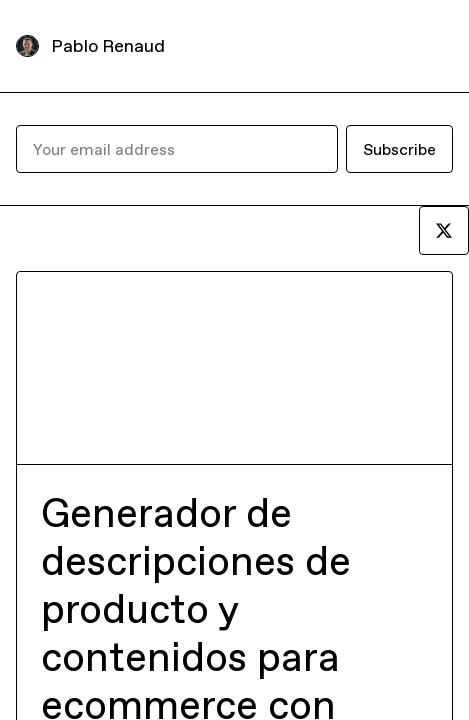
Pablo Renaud (108, 45)
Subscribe (399, 149)
